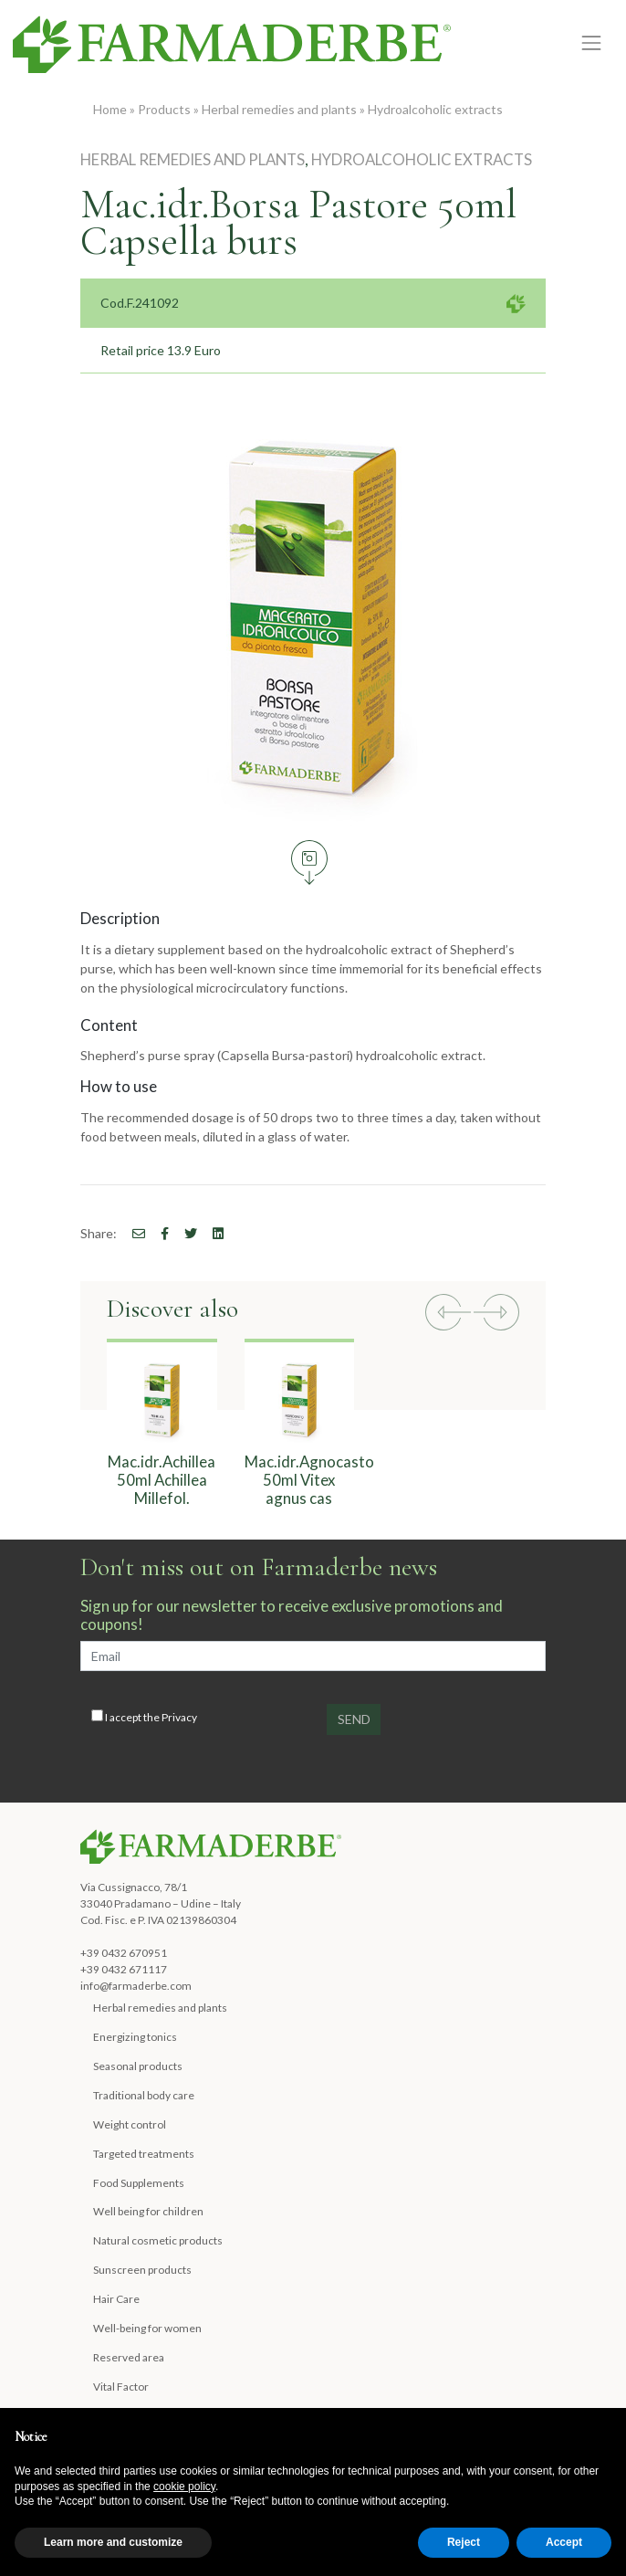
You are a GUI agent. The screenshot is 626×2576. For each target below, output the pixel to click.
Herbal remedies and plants (279, 109)
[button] (448, 1314)
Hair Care (116, 2299)
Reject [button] (463, 2542)
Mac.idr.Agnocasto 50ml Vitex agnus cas (309, 1480)
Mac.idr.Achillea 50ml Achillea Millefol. (161, 1480)
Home (110, 109)
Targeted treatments (143, 2154)
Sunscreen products (142, 2269)
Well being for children (148, 2211)
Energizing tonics (135, 2037)
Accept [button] (564, 2542)
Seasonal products (138, 2066)
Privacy (179, 1717)
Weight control (129, 2124)
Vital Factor (121, 2386)
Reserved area (128, 2357)
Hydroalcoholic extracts (435, 109)
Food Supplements (138, 2183)
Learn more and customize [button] (113, 2542)
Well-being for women (147, 2328)
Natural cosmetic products (158, 2240)
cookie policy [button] (184, 2486)
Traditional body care (143, 2095)
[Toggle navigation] (591, 43)
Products (164, 109)
